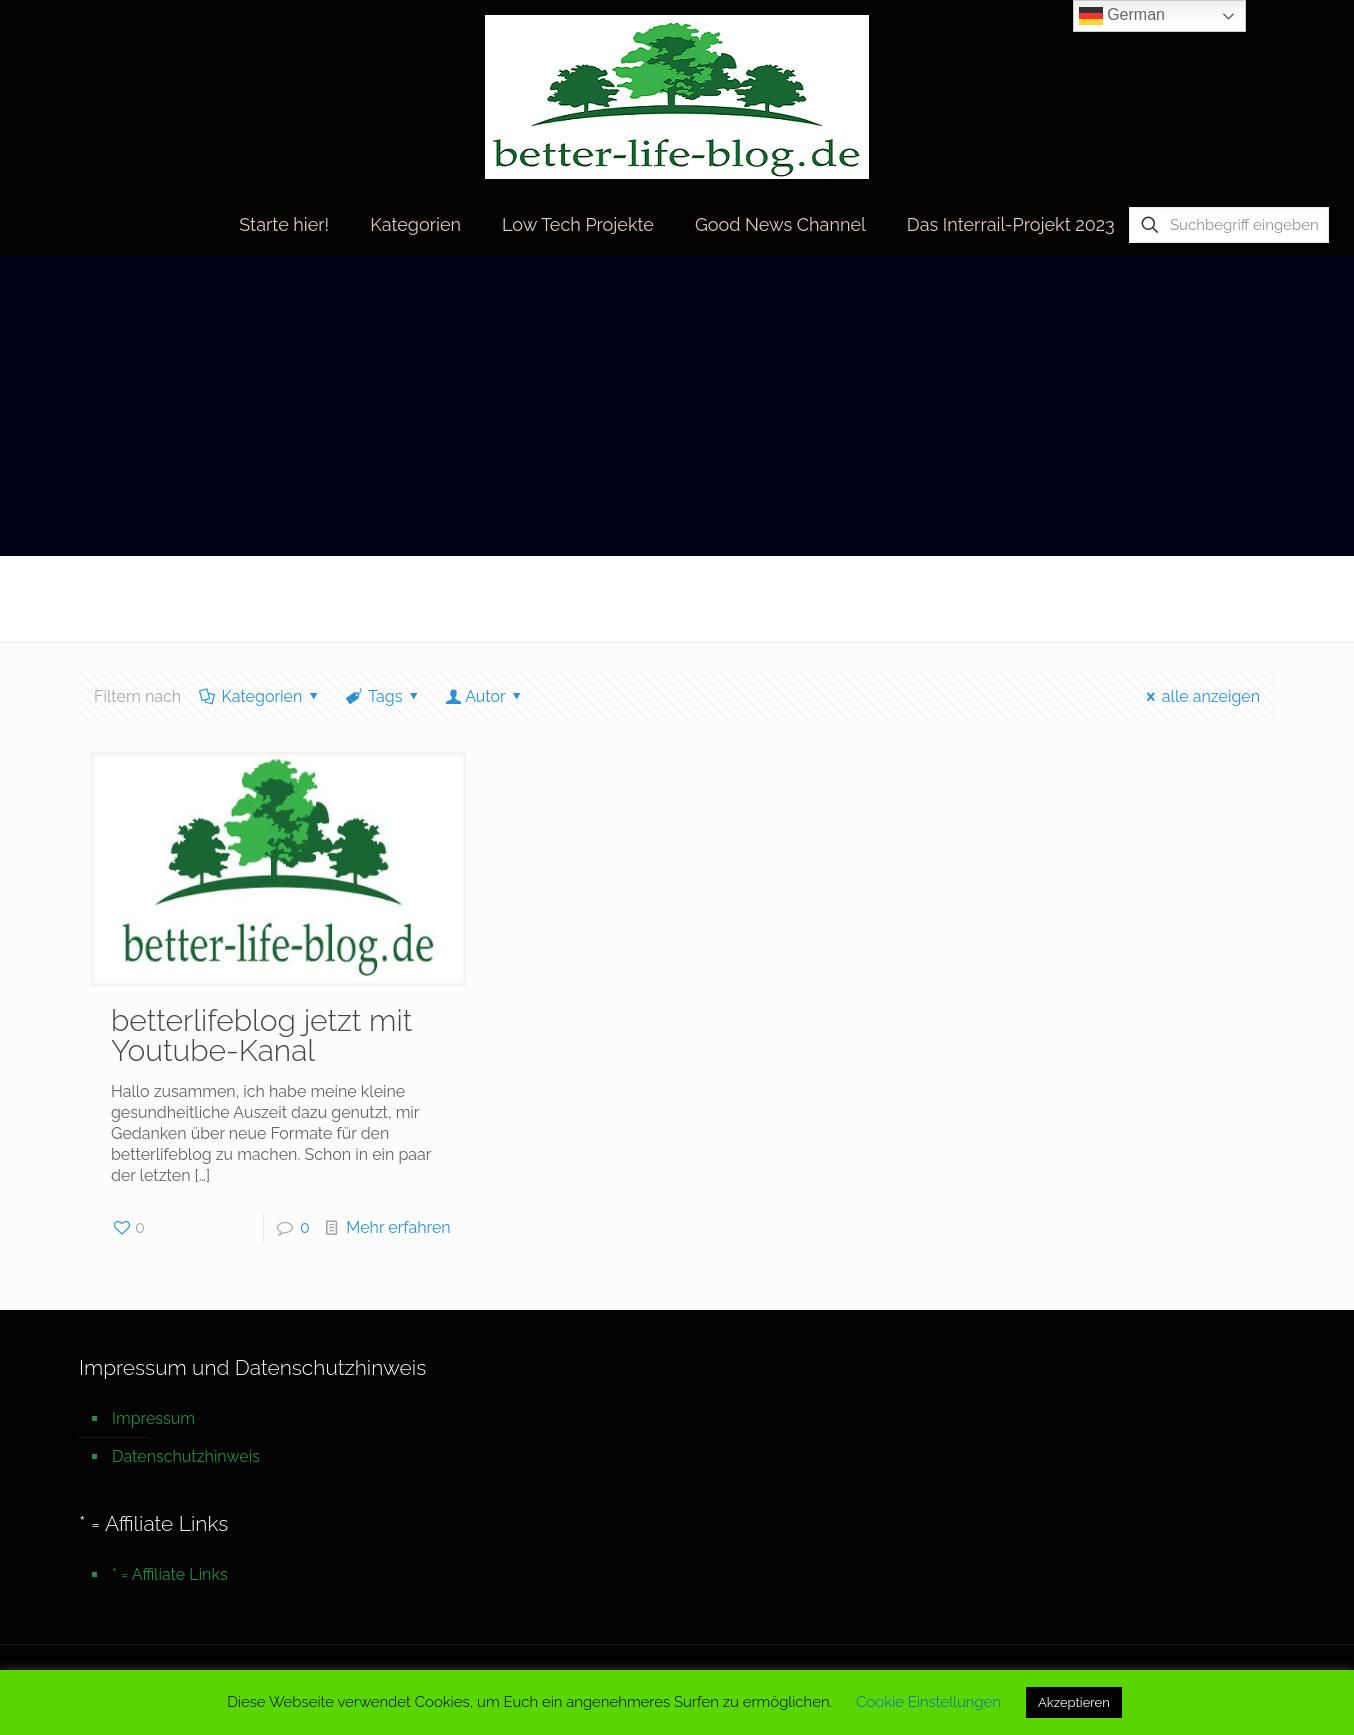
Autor (485, 696)
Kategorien (260, 696)
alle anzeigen (1199, 696)
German (1122, 16)
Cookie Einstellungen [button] (928, 1702)
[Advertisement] (677, 406)
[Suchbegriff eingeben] (1229, 225)
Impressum (153, 1418)
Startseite (1061, 597)
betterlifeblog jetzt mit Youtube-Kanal (261, 1035)
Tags (384, 696)
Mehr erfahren (398, 1227)
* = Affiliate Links (170, 1574)
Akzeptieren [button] (1074, 1702)
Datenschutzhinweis (186, 1456)
